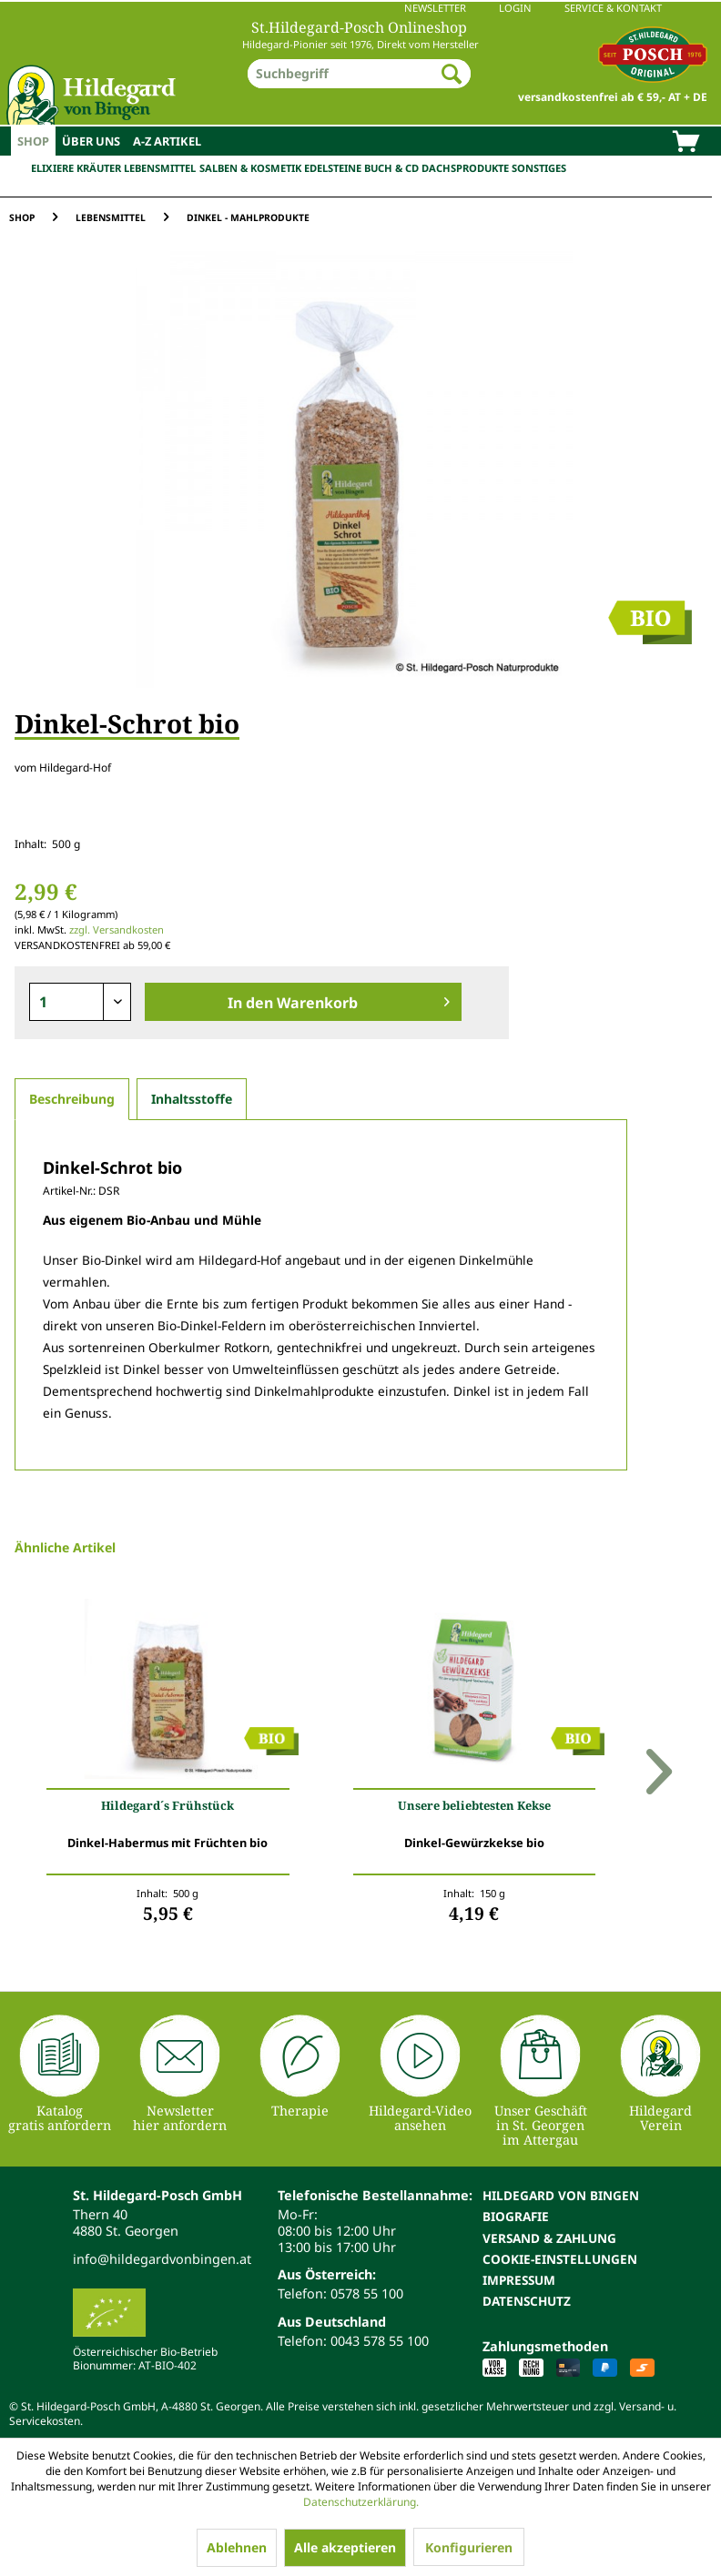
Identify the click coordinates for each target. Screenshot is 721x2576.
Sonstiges (539, 168)
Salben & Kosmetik (250, 168)
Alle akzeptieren (345, 2547)
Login (515, 8)
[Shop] (33, 141)
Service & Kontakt (613, 8)
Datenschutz (526, 2300)
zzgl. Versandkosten (116, 929)
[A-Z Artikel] (167, 141)
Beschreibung (72, 1098)
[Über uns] (91, 141)
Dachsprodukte (465, 168)
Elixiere (52, 168)
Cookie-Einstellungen (559, 2259)
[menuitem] (360, 8)
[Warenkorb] (685, 143)
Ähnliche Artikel (65, 1547)
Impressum (518, 2279)
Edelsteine (332, 168)
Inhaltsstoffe (191, 1098)
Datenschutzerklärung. (361, 2502)
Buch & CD (391, 168)
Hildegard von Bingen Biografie (560, 2206)
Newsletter (435, 8)
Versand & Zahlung (549, 2238)
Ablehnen (237, 2547)
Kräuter (98, 168)
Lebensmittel (160, 168)
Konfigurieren (469, 2547)
